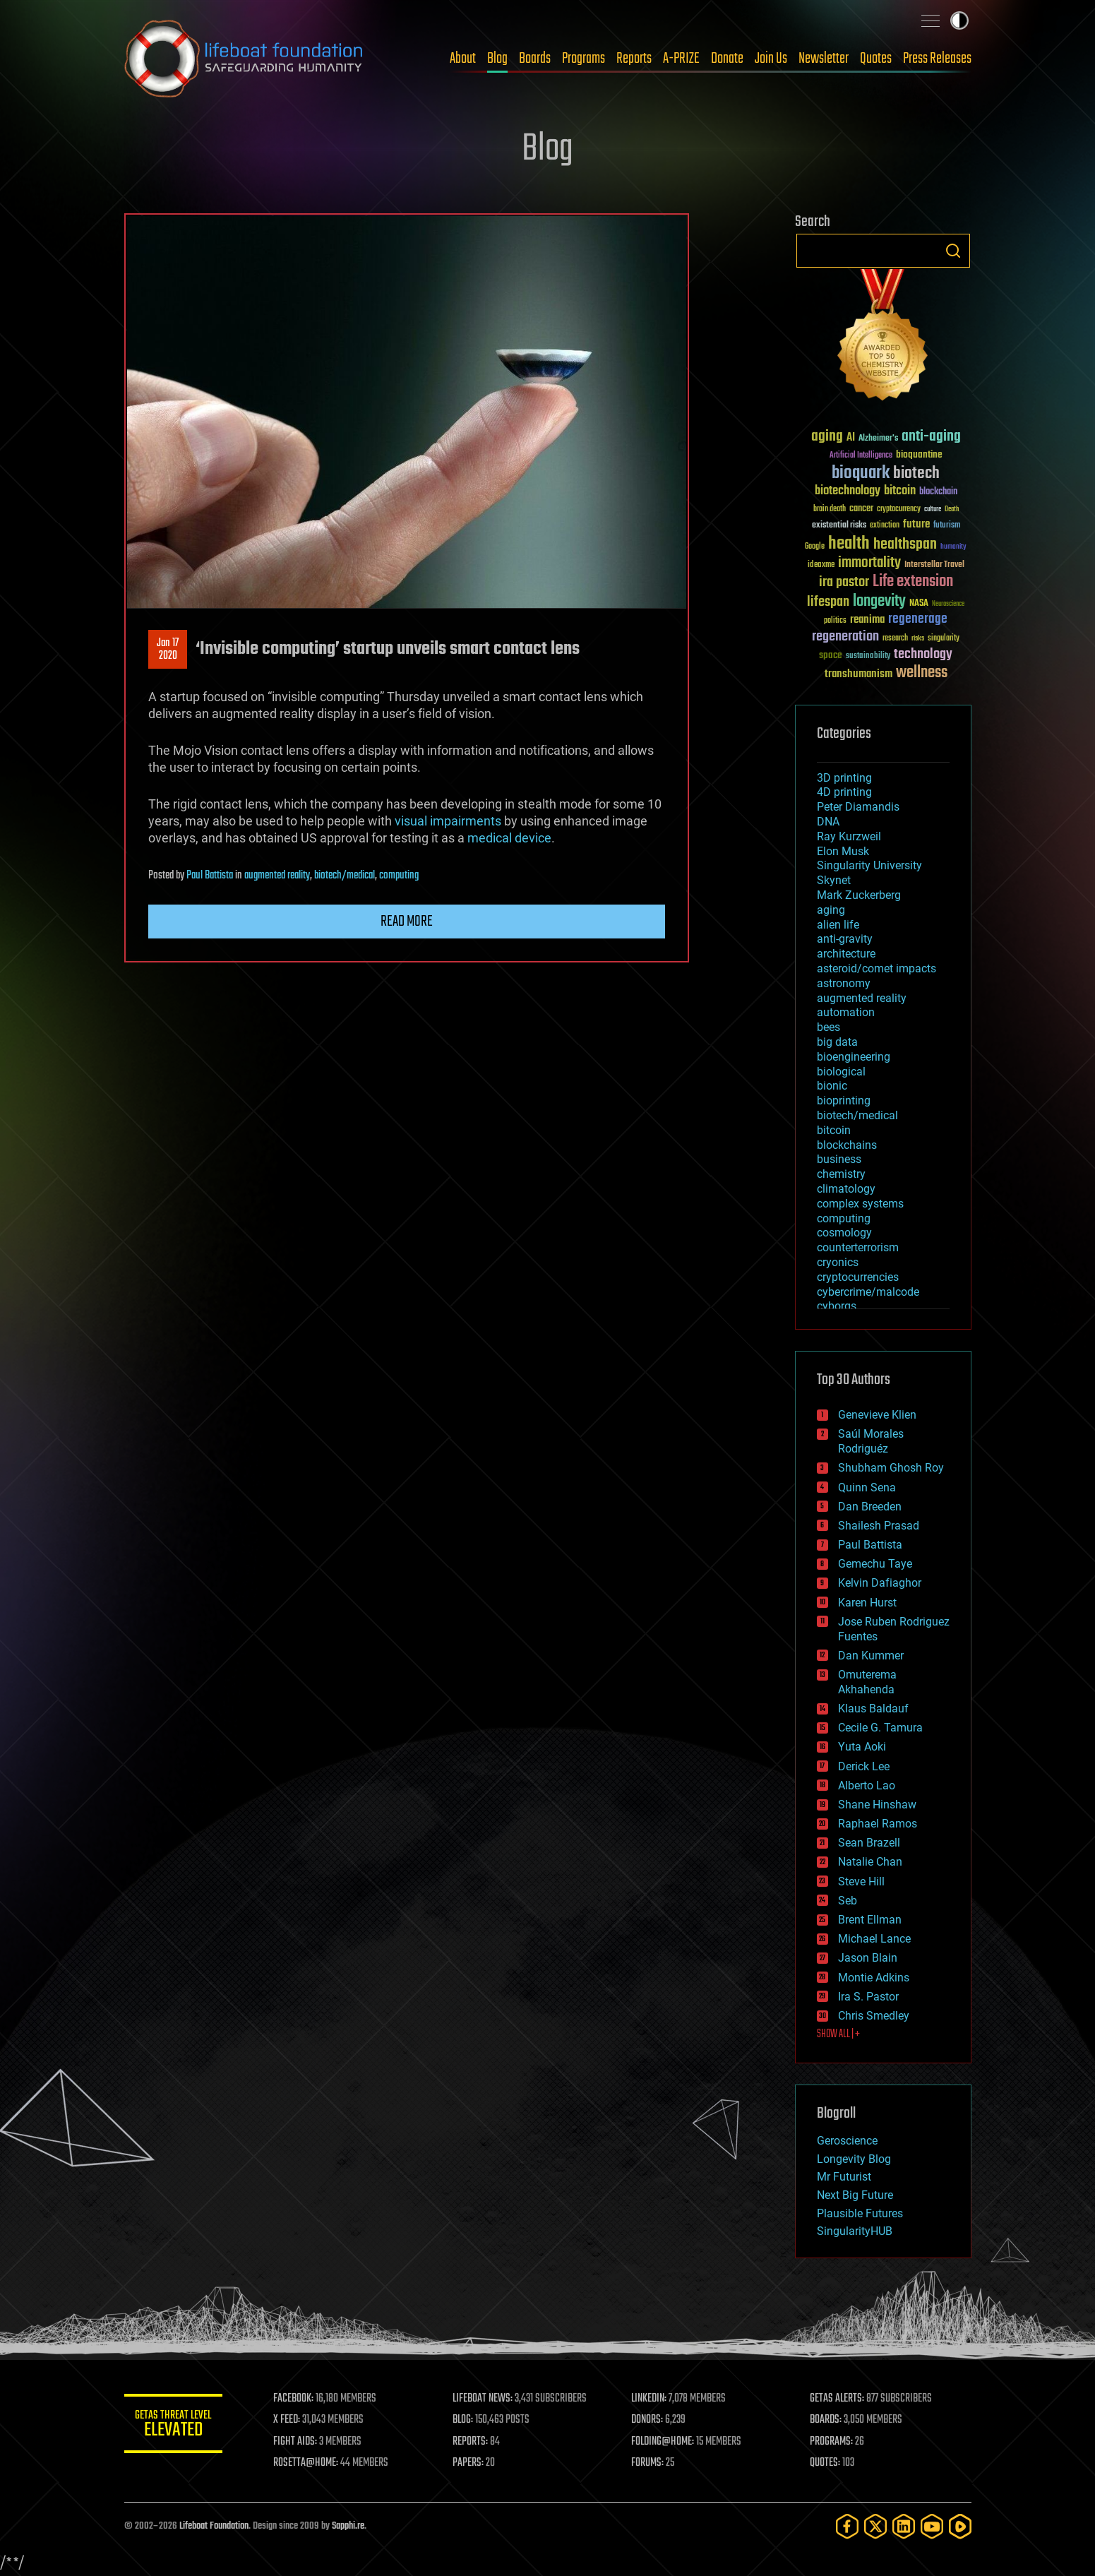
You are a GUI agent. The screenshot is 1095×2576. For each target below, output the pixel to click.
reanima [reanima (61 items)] (867, 619)
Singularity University (869, 865)
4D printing (844, 792)
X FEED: (287, 2420)
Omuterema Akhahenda (867, 1682)
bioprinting (843, 1100)
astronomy (843, 983)
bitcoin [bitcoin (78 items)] (900, 491)
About (463, 58)
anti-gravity (845, 939)
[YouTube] (932, 2526)
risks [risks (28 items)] (917, 638)
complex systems (860, 1203)
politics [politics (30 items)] (835, 621)
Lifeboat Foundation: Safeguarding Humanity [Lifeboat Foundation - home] (244, 58)
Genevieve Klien (877, 1414)
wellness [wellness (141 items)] (921, 673)
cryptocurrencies (858, 1277)
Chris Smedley (873, 2015)
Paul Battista (209, 875)
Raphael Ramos (877, 1823)
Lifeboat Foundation (214, 2526)
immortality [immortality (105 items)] (869, 562)
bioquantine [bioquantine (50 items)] (919, 454)
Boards (535, 58)
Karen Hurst (867, 1602)
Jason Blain (867, 1957)
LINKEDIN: (648, 2399)
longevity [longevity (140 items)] (879, 601)
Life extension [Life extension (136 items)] (913, 582)
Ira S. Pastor (868, 1996)
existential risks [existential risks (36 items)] (839, 525)
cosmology (844, 1232)
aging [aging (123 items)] (827, 437)
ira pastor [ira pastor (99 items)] (844, 582)
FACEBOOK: (294, 2399)
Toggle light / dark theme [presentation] (959, 20)
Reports (634, 58)
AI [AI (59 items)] (850, 438)
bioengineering (853, 1056)
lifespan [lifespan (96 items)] (828, 602)
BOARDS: (826, 2420)
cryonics (837, 1262)
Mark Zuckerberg (859, 895)
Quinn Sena (867, 1487)
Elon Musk (843, 851)
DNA (828, 821)
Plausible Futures (860, 2213)
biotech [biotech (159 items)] (916, 473)
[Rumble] (960, 2526)
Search (953, 251)
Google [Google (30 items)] (815, 546)
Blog (497, 58)
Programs (583, 58)
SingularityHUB (854, 2231)
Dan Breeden (870, 1506)
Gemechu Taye (875, 1563)
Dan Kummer (871, 1655)
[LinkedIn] (903, 2526)
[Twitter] (875, 2526)
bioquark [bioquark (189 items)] (861, 473)
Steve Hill (861, 1881)
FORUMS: (647, 2463)
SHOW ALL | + (838, 2034)
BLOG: (463, 2420)
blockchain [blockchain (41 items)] (938, 492)
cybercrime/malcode (868, 1292)
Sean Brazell (869, 1842)
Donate (727, 58)
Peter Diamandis (858, 806)
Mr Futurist (844, 2176)
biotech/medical (344, 875)
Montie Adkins (873, 1977)
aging (831, 910)
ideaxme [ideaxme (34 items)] (821, 566)
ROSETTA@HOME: (306, 2463)
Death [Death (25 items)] (952, 509)
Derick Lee (864, 1766)
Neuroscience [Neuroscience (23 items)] (948, 605)
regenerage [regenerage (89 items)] (917, 619)
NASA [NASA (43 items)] (918, 603)
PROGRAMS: (831, 2442)
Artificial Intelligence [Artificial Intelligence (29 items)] (861, 455)
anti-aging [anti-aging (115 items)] (931, 437)
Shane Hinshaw (877, 1804)
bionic (832, 1085)
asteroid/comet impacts (876, 968)
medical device (509, 837)
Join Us (771, 58)
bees (828, 1027)
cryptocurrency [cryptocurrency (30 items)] (899, 509)
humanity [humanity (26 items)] (953, 547)
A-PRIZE (681, 58)
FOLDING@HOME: (662, 2442)
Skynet (834, 880)
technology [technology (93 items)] (923, 655)
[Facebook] (847, 2526)
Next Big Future (855, 2195)
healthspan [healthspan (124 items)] (905, 545)
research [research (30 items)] (895, 638)
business (839, 1159)
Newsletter (823, 58)
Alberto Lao (866, 1785)
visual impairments (448, 820)
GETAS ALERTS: (837, 2399)
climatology (846, 1188)
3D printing (844, 778)
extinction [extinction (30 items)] (884, 525)
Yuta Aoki (862, 1746)
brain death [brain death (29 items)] (829, 509)
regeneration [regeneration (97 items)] (845, 636)
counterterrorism (858, 1247)
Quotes (876, 58)
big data (837, 1042)
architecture (846, 953)
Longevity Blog (854, 2159)
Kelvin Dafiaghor (879, 1583)
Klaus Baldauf (873, 1708)
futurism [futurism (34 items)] (946, 526)
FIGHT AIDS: (296, 2442)
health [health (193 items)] (849, 544)
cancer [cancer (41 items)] (861, 509)
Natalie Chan (870, 1861)
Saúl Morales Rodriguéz (871, 1441)
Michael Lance (874, 1938)
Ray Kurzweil (849, 836)
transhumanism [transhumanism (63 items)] (858, 674)
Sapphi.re (348, 2526)
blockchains (847, 1145)
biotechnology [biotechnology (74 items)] (847, 491)
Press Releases (937, 58)
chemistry (841, 1174)
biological (841, 1071)
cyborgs (836, 1306)
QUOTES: (825, 2463)
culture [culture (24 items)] (932, 509)
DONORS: (647, 2420)
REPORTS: (470, 2442)
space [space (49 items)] (830, 655)
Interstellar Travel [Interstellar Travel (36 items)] (934, 565)
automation (846, 1012)
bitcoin (834, 1130)
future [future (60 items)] (916, 524)
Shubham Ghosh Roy (891, 1467)
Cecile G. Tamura (880, 1727)
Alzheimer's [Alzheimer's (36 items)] (878, 439)
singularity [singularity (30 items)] (943, 638)
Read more (407, 922)
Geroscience (847, 2140)
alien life (838, 924)
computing (399, 875)
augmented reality (277, 875)
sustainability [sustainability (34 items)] (868, 657)
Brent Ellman (870, 1919)
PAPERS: (468, 2463)
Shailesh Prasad (878, 1525)
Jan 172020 (168, 649)
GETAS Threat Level (174, 2426)
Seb (847, 1900)
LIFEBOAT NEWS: (483, 2399)
